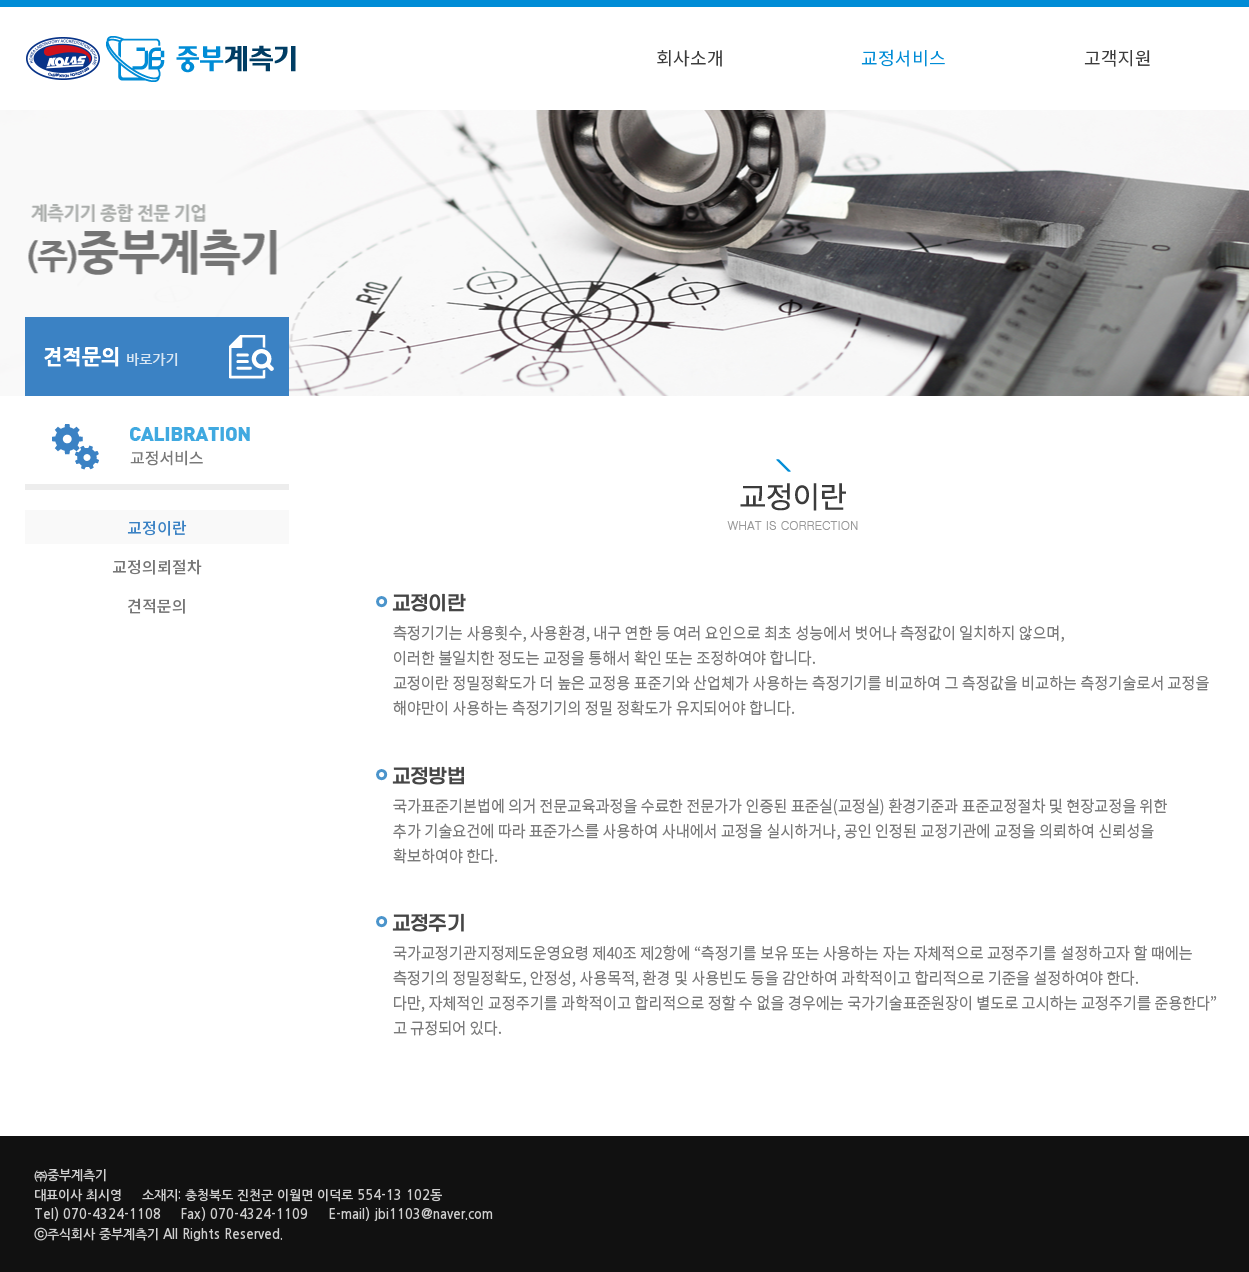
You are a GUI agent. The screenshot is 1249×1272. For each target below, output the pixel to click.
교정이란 (157, 527)
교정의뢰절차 (157, 566)
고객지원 (1118, 57)
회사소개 (690, 57)
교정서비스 (903, 57)
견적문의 (157, 605)
